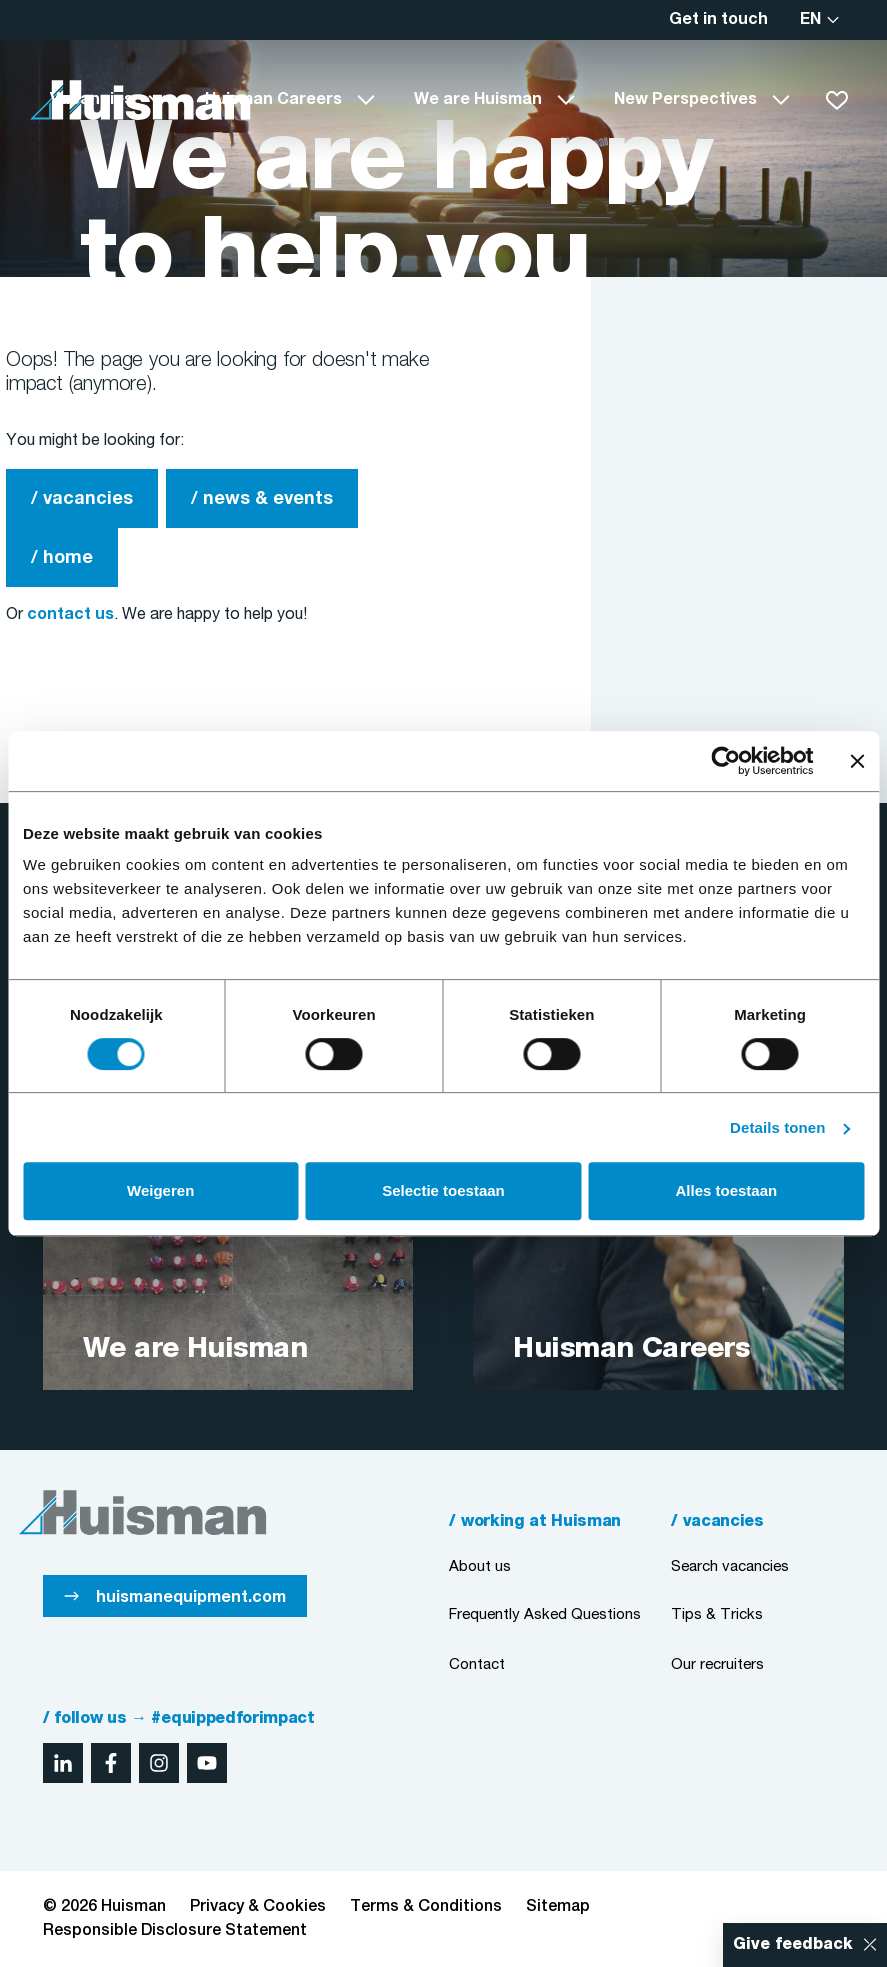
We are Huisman (478, 100)
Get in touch (718, 20)
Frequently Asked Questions (545, 1615)
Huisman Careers (273, 100)
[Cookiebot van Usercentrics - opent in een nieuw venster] (725, 761)
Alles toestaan (726, 1190)
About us (480, 1567)
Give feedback (793, 1945)
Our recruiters (717, 1665)
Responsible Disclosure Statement (175, 1931)
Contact (477, 1665)
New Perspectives (685, 100)
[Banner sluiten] (857, 761)
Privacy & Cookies (258, 1907)
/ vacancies (82, 499)
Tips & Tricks (717, 1615)
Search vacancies (730, 1567)
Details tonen (777, 1127)
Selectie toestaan (443, 1190)
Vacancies (91, 100)
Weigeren (160, 1190)
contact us (70, 615)
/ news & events (262, 499)
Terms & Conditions (426, 1907)
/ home (62, 558)
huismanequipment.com (191, 1598)
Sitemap (558, 1907)
